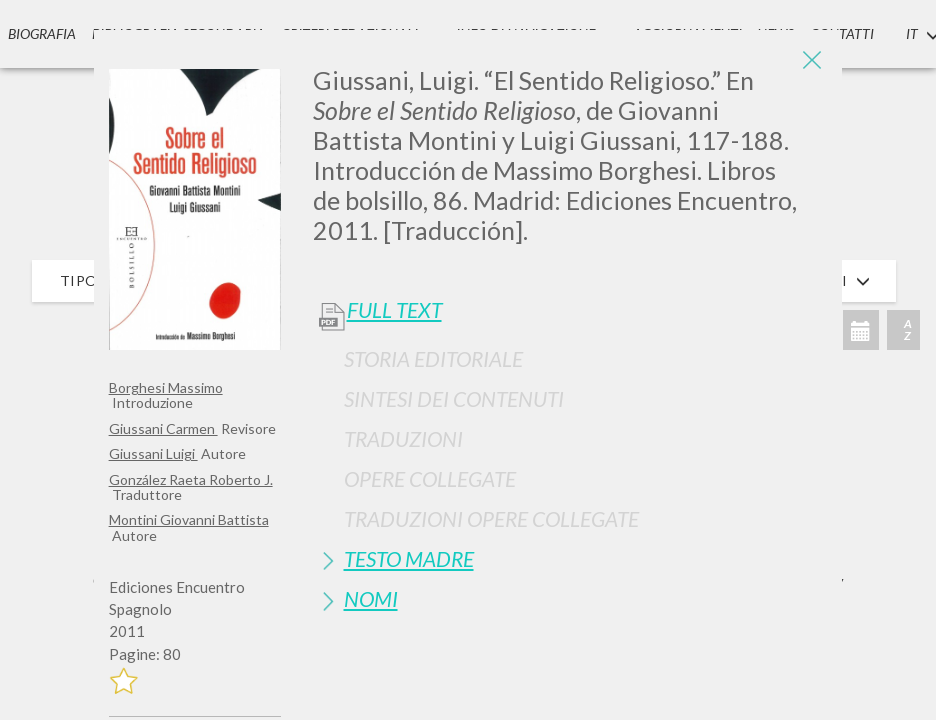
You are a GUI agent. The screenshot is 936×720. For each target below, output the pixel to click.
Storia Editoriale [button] (433, 358)
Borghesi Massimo (166, 387)
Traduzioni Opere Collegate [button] (491, 518)
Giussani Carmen (163, 428)
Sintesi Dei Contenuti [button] (454, 398)
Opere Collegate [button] (430, 478)
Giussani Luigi (153, 453)
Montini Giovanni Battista (189, 519)
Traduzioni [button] (403, 438)
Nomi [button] (371, 598)
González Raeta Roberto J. (191, 479)
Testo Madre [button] (409, 558)
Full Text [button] (394, 310)
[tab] (570, 358)
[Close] (812, 60)
